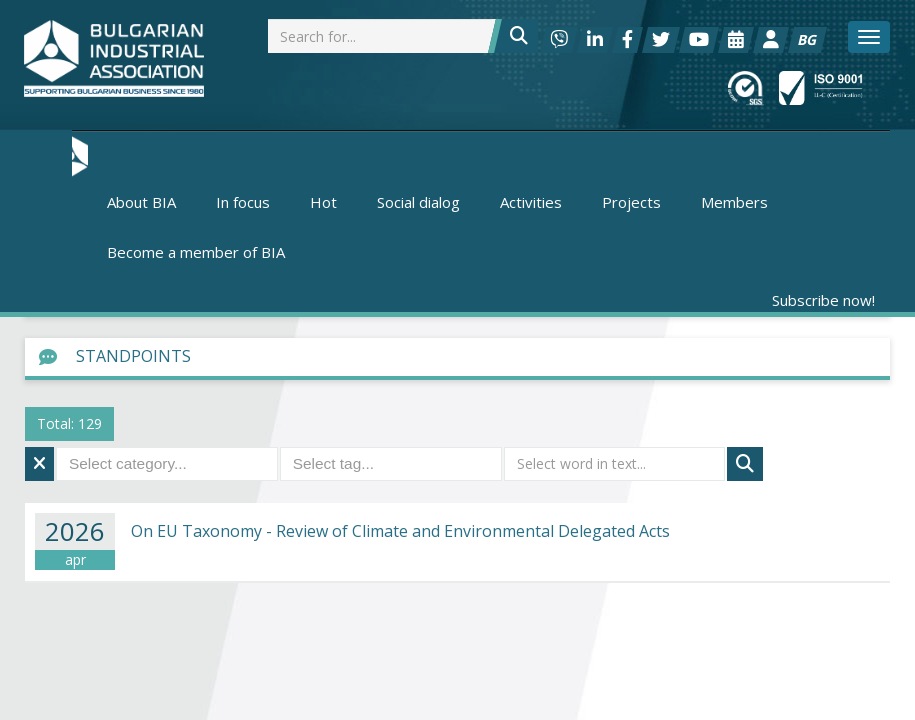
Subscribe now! (823, 300)
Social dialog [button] (418, 202)
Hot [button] (323, 202)
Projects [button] (631, 202)
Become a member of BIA (196, 252)
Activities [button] (531, 202)
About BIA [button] (141, 202)
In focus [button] (243, 202)
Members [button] (734, 202)
